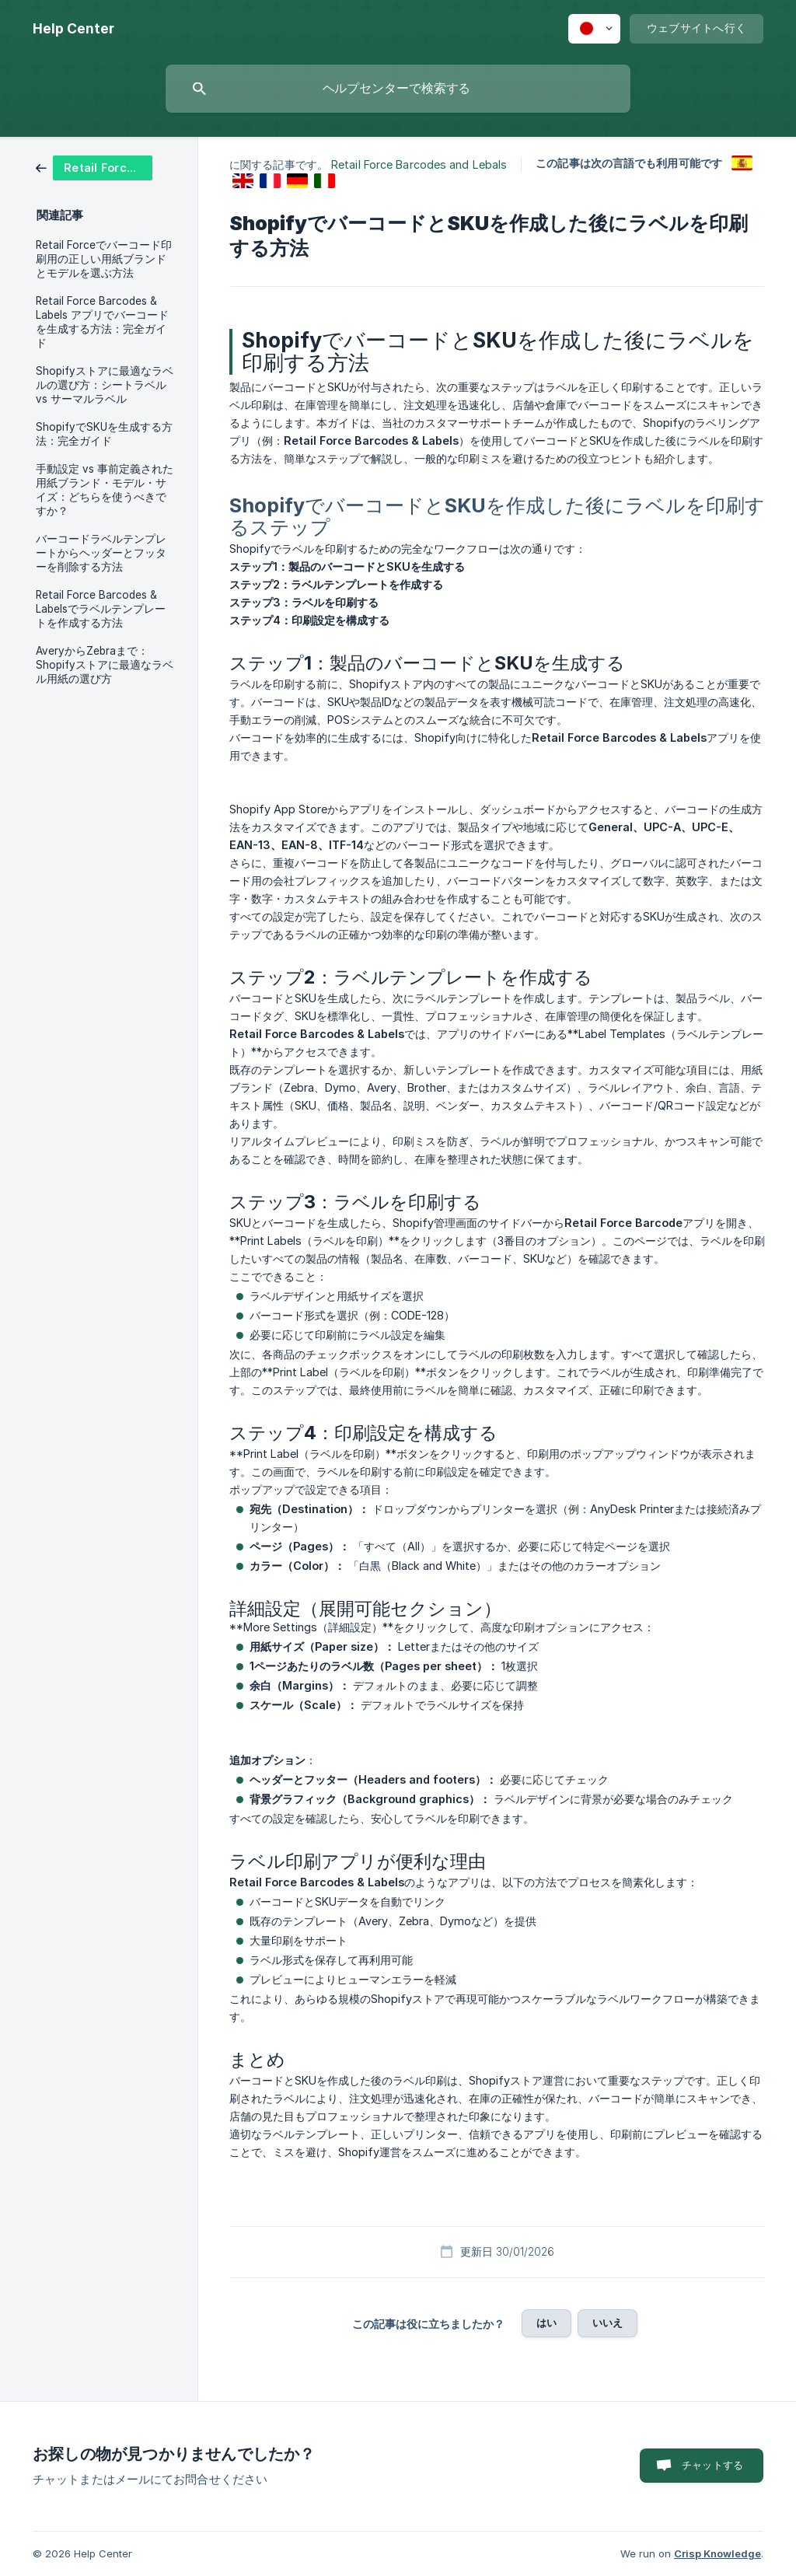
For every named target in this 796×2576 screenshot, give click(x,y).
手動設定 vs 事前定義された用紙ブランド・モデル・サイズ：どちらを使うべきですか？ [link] (104, 490)
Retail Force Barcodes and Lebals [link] (419, 164)
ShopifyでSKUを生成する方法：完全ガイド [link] (104, 434)
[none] (73, 29)
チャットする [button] (712, 2465)
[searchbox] (398, 89)
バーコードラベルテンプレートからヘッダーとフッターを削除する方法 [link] (101, 553)
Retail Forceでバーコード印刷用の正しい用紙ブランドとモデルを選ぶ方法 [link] (104, 259)
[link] (94, 166)
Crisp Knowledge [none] (717, 2553)
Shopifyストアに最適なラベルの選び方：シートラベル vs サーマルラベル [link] (104, 385)
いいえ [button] (607, 2322)
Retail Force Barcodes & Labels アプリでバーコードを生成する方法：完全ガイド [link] (102, 322)
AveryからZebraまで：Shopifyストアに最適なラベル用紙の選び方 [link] (104, 665)
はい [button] (546, 2322)
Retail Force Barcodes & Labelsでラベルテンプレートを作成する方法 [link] (101, 609)
